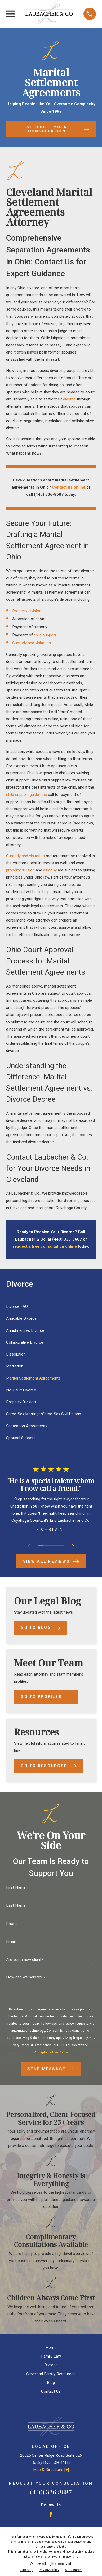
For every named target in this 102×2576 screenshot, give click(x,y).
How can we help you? (26, 1977)
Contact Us (51, 2391)
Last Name (16, 1905)
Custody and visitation (31, 643)
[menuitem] (51, 1307)
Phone (11, 1924)
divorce (69, 399)
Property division (26, 611)
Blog (51, 2382)
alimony (50, 870)
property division (20, 870)
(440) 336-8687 (51, 2492)
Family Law (51, 2356)
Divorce (50, 2365)
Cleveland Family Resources (51, 2374)
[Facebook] (51, 2514)
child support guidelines (26, 794)
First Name (16, 1888)
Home (51, 2347)
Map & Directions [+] (51, 2469)
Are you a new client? (24, 1960)
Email (11, 1942)
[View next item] (72, 1546)
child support (45, 635)
